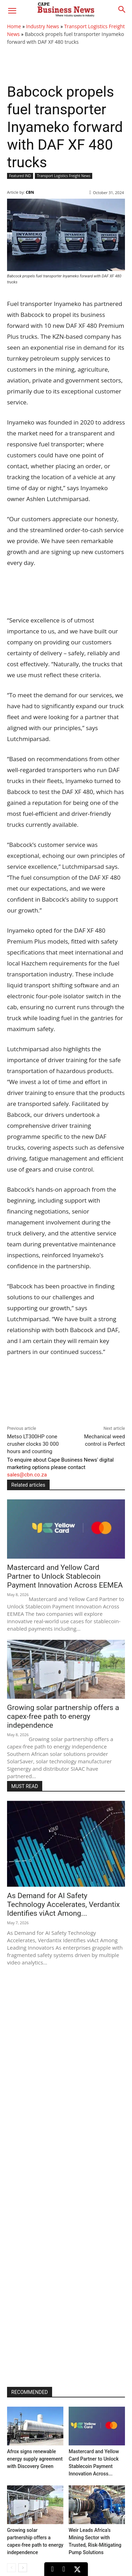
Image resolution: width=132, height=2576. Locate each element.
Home (14, 26)
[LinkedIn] (52, 2569)
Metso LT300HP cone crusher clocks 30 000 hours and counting (33, 1444)
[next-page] (22, 2567)
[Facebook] (64, 2569)
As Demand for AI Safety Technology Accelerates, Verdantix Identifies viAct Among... (63, 1904)
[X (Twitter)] (77, 2569)
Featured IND (20, 176)
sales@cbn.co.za (27, 1474)
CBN (30, 192)
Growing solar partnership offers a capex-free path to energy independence (63, 1716)
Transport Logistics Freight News (63, 176)
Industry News (42, 26)
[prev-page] (11, 2567)
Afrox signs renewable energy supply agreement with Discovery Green (35, 2459)
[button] (12, 10)
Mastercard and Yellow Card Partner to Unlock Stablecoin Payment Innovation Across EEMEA (65, 1576)
